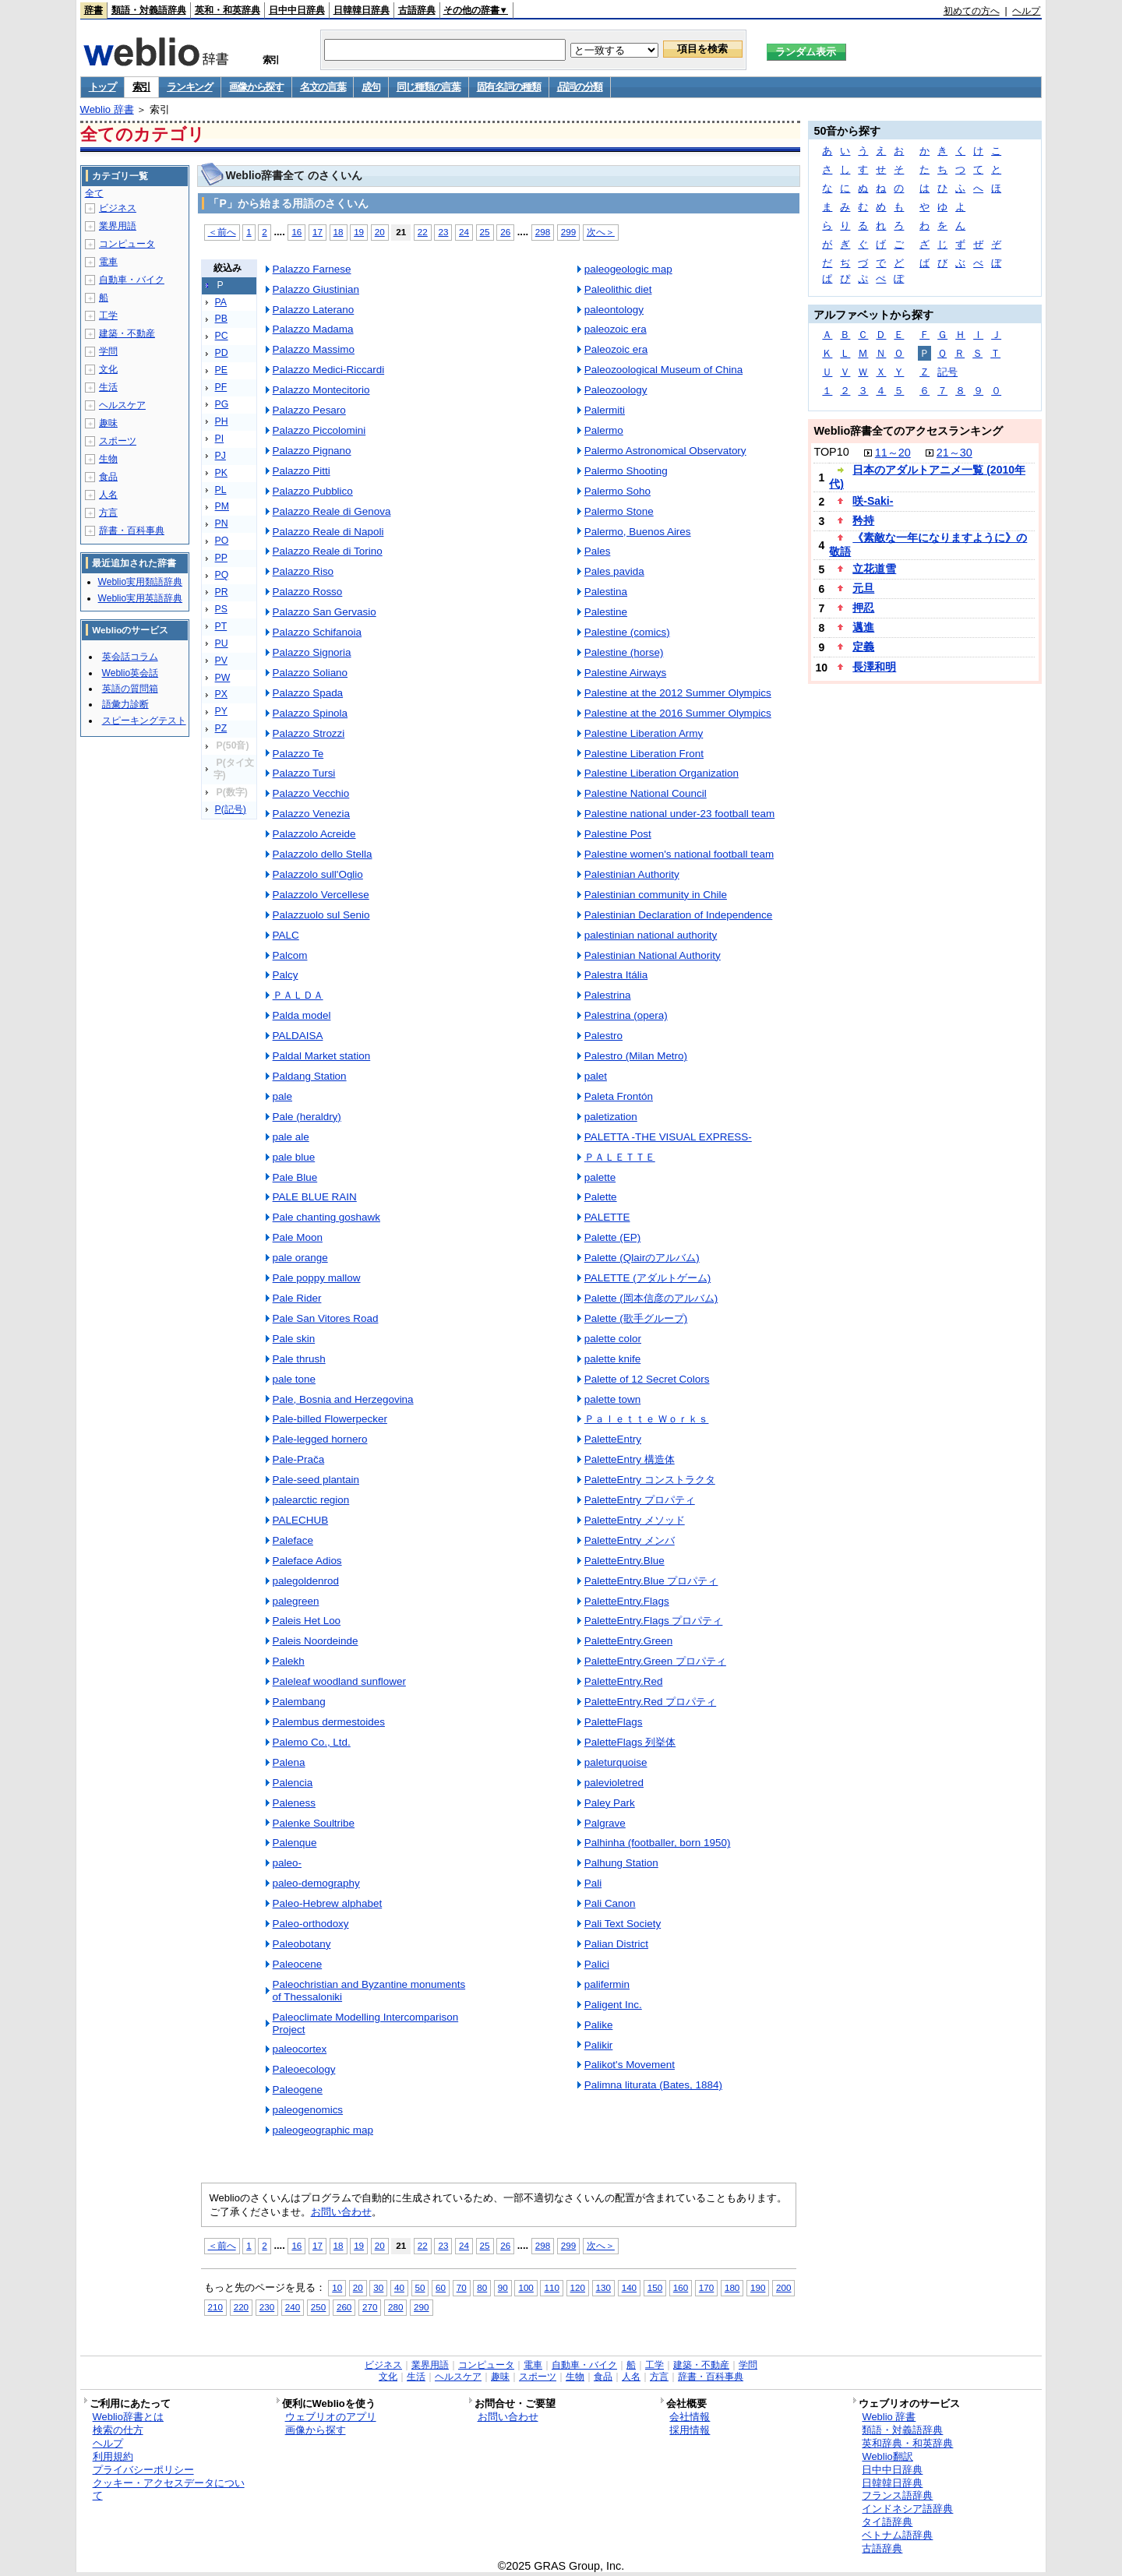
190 (757, 2287)
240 (292, 2307)
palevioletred (614, 1782)
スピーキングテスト (144, 720)
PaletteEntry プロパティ (639, 1500)
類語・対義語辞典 (148, 10)
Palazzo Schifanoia (317, 632)
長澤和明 (874, 667)
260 (344, 2307)
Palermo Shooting (626, 471)
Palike (598, 2025)
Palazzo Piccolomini (319, 430)
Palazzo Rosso (308, 591)
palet (595, 1076)
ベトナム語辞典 (897, 2535)
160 (680, 2287)
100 (525, 2287)
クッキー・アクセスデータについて (169, 2489)
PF (221, 387)
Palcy (285, 975)
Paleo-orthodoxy (311, 1923)
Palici (596, 1964)
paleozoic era (615, 329)
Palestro (603, 1035)
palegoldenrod (306, 1581)
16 (296, 232)
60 (441, 2287)
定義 (863, 646)
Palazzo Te (298, 753)
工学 (108, 315)
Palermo (603, 430)
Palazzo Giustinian (316, 289)
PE (221, 370)
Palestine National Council (645, 793)
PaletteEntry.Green (628, 1641)
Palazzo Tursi (304, 773)
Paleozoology (615, 390)
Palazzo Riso (303, 571)
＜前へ (222, 232)
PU (221, 643)
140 (629, 2287)
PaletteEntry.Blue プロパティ (651, 1581)
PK (221, 472)
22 (423, 232)
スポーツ (117, 440)
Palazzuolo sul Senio (321, 915)
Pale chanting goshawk (326, 1217)
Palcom (290, 955)
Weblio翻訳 (887, 2456)
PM (222, 506)
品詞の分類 (580, 87)
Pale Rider (297, 1298)
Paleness (294, 1803)
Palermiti (604, 410)
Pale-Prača (299, 1459)
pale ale (291, 1137)
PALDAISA (298, 1035)
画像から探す (256, 87)
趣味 (108, 423)
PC (221, 335)
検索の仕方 (118, 2430)
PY (221, 711)
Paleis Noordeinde (315, 1641)
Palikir (598, 2045)
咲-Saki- (872, 501)
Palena (289, 1762)
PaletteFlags (613, 1722)
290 (421, 2307)
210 (215, 2307)
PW (223, 677)
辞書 (93, 10)
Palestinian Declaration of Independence (678, 915)
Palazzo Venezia (311, 813)
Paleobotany (302, 1944)
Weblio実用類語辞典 (140, 581)
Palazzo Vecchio (311, 793)
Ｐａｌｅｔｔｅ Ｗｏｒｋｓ (646, 1419)
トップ (102, 87)
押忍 (863, 607)
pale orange (300, 1257)
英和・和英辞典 (227, 10)
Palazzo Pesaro (309, 410)
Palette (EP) (612, 1237)
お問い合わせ (341, 2212)
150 (654, 2287)
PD (221, 352)
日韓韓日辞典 (361, 10)
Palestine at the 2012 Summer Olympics (677, 693)
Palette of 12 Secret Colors (647, 1379)
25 (485, 232)
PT (221, 626)
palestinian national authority (651, 935)
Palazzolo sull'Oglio (318, 874)
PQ (222, 574)
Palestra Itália (616, 975)
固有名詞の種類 (509, 87)
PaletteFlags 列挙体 (630, 1742)
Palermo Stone (619, 511)
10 (337, 2287)
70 (462, 2287)
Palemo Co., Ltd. (312, 1742)
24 (464, 232)
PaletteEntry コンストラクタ (649, 1479)
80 (482, 2287)
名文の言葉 (323, 87)
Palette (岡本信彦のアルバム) (651, 1298)
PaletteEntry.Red (623, 1681)
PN (221, 523)
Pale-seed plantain (316, 1479)
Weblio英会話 (130, 673)
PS (221, 609)
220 (241, 2307)
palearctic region (311, 1500)
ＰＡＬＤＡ (298, 995)
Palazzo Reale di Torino (328, 551)
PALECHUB (301, 1520)
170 (706, 2287)
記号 (947, 372)
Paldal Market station (322, 1056)
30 (378, 2287)
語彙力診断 (125, 704)
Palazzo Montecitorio (321, 390)
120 (577, 2287)
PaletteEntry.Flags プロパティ (653, 1620)
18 (338, 232)
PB (221, 318)
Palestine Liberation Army (644, 733)
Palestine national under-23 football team (679, 813)
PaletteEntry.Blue (624, 1560)
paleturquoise (615, 1762)
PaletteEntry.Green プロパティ (655, 1661)
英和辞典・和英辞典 (907, 2443)
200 (783, 2287)
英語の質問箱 (130, 688)
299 (568, 232)
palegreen (296, 1601)
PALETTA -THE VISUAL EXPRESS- (668, 1137)
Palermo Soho (617, 491)
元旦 (863, 588)
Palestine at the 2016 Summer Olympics (677, 713)
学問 (108, 351)
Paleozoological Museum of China (663, 369)
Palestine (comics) (627, 632)
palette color (612, 1338)
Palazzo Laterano (314, 309)
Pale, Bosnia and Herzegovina (343, 1399)
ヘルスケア (122, 405)
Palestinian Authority (631, 874)
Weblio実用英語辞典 (140, 598)
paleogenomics (308, 2110)
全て (94, 193)
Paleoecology (304, 2069)
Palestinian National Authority (652, 955)
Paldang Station (310, 1076)
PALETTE (607, 1217)
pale (282, 1096)
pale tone (294, 1379)
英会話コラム (130, 656)
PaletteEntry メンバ (629, 1540)
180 (732, 2287)
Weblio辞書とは (128, 2417)
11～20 (893, 452)
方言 (108, 512)
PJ (220, 455)
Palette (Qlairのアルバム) (642, 1257)
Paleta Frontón (618, 1096)
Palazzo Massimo (314, 349)
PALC (286, 935)
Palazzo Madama (313, 329)
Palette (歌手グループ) (636, 1318)
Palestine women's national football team (679, 854)
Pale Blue (295, 1177)
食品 (108, 476)
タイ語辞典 (887, 2522)
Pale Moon (298, 1237)
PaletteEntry (612, 1439)
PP (221, 557)
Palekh (289, 1661)
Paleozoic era (616, 349)
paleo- (287, 1863)
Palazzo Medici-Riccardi (329, 369)
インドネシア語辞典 (907, 2508)
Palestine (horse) (624, 652)
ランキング (190, 87)
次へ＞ (601, 232)
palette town (612, 1399)
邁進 (863, 627)
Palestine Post (617, 834)
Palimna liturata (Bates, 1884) (653, 2085)
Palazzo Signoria (312, 652)
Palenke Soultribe (314, 1823)
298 (542, 232)
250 (318, 2307)
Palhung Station (621, 1863)
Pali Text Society (622, 1923)
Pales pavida (614, 571)
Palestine (605, 612)
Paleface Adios (307, 1560)
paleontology (614, 309)
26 (505, 232)
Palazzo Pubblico (313, 491)
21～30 (954, 452)
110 (551, 2287)
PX (221, 694)
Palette (600, 1197)
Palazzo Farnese (312, 269)
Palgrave (605, 1823)
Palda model (302, 1015)
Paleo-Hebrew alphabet (328, 1903)
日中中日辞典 (297, 10)
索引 (141, 87)
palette (600, 1177)
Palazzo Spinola (310, 713)
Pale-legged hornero (320, 1439)
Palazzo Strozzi (309, 733)
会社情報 (689, 2417)
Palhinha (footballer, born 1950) (657, 1842)
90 (503, 2287)
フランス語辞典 (897, 2495)
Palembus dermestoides (329, 1722)
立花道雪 (874, 568)
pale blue (294, 1157)
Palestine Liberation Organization (661, 773)
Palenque (295, 1842)
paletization (610, 1116)
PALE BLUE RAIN (315, 1197)
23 (443, 232)
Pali (593, 1883)
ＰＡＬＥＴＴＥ (619, 1157)
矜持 (863, 520)
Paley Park (609, 1803)
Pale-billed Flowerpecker (330, 1419)
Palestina (605, 591)
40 (399, 2287)
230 (266, 2307)
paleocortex (300, 2049)
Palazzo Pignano (312, 450)
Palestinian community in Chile (655, 894)
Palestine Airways (625, 672)
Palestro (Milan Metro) (635, 1056)
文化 (108, 369)
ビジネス (117, 208)
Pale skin (294, 1338)
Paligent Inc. (613, 2004)
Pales (597, 551)
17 (317, 232)
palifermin (607, 1984)
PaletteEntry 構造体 (629, 1459)
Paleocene (298, 1964)
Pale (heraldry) (307, 1116)
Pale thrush (299, 1359)
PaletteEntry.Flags (626, 1601)
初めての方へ (972, 10)
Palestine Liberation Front (644, 753)
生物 (108, 458)
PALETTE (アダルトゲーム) (647, 1278)
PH (221, 421)
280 (395, 2307)
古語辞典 (417, 10)
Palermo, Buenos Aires (637, 531)
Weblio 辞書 (107, 109)
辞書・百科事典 (131, 530)
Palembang (299, 1701)
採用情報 (689, 2430)
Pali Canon (610, 1903)
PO (222, 540)
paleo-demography (316, 1883)
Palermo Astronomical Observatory (665, 450)
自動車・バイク (131, 279)
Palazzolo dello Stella (322, 854)
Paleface (293, 1540)
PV (221, 660)
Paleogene (298, 2089)
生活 (108, 387)
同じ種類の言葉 (428, 87)
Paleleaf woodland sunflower (339, 1681)
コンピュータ (127, 243)
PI (219, 438)
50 (420, 2287)
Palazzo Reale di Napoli (328, 531)
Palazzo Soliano (310, 672)
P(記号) (230, 809)
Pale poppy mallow (317, 1278)
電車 (108, 261)
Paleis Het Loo (307, 1620)
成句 (370, 87)
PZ (221, 728)
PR (221, 592)
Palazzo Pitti (301, 471)
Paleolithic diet (618, 289)
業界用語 (117, 225)
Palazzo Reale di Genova (332, 511)
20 (380, 232)
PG (222, 404)
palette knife (612, 1359)
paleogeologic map (628, 269)
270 (369, 2307)
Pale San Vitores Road (326, 1318)
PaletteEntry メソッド (634, 1520)
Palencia (293, 1782)
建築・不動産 (127, 333)
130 (603, 2287)
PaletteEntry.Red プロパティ (650, 1701)
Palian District (616, 1944)
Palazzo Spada (308, 693)
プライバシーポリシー (143, 2470)
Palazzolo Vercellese (321, 894)
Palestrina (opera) (626, 1015)
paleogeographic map (323, 2130)
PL (221, 490)
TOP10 (831, 452)
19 (359, 232)
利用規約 (113, 2456)
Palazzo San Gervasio (324, 612)
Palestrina (607, 995)
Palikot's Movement (629, 2064)
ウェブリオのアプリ (330, 2417)
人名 (108, 494)
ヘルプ (1026, 10)
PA (221, 302)
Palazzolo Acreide (314, 834)
